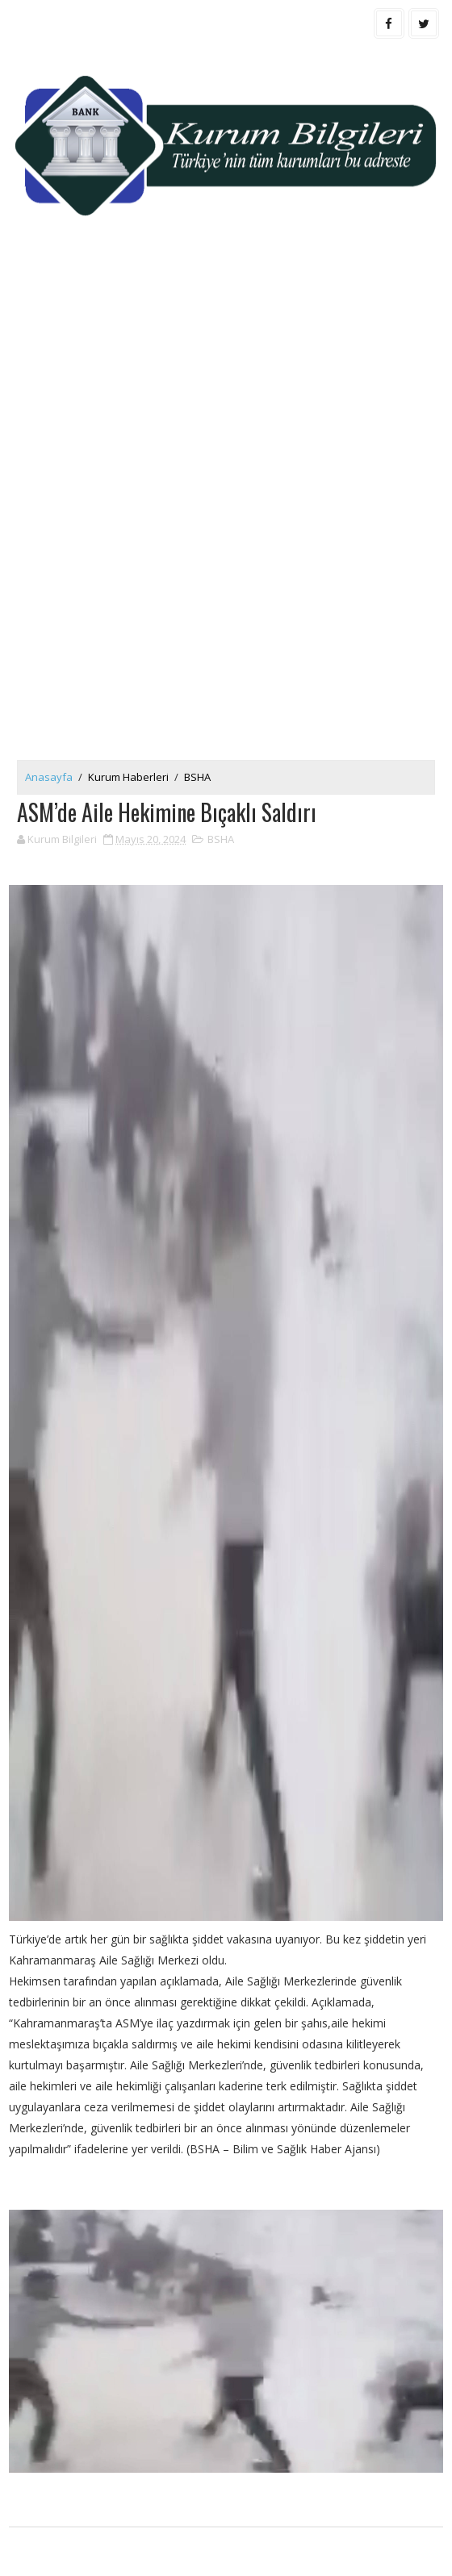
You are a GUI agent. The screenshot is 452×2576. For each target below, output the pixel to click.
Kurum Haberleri (128, 777)
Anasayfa (49, 777)
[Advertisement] (226, 377)
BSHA (197, 777)
